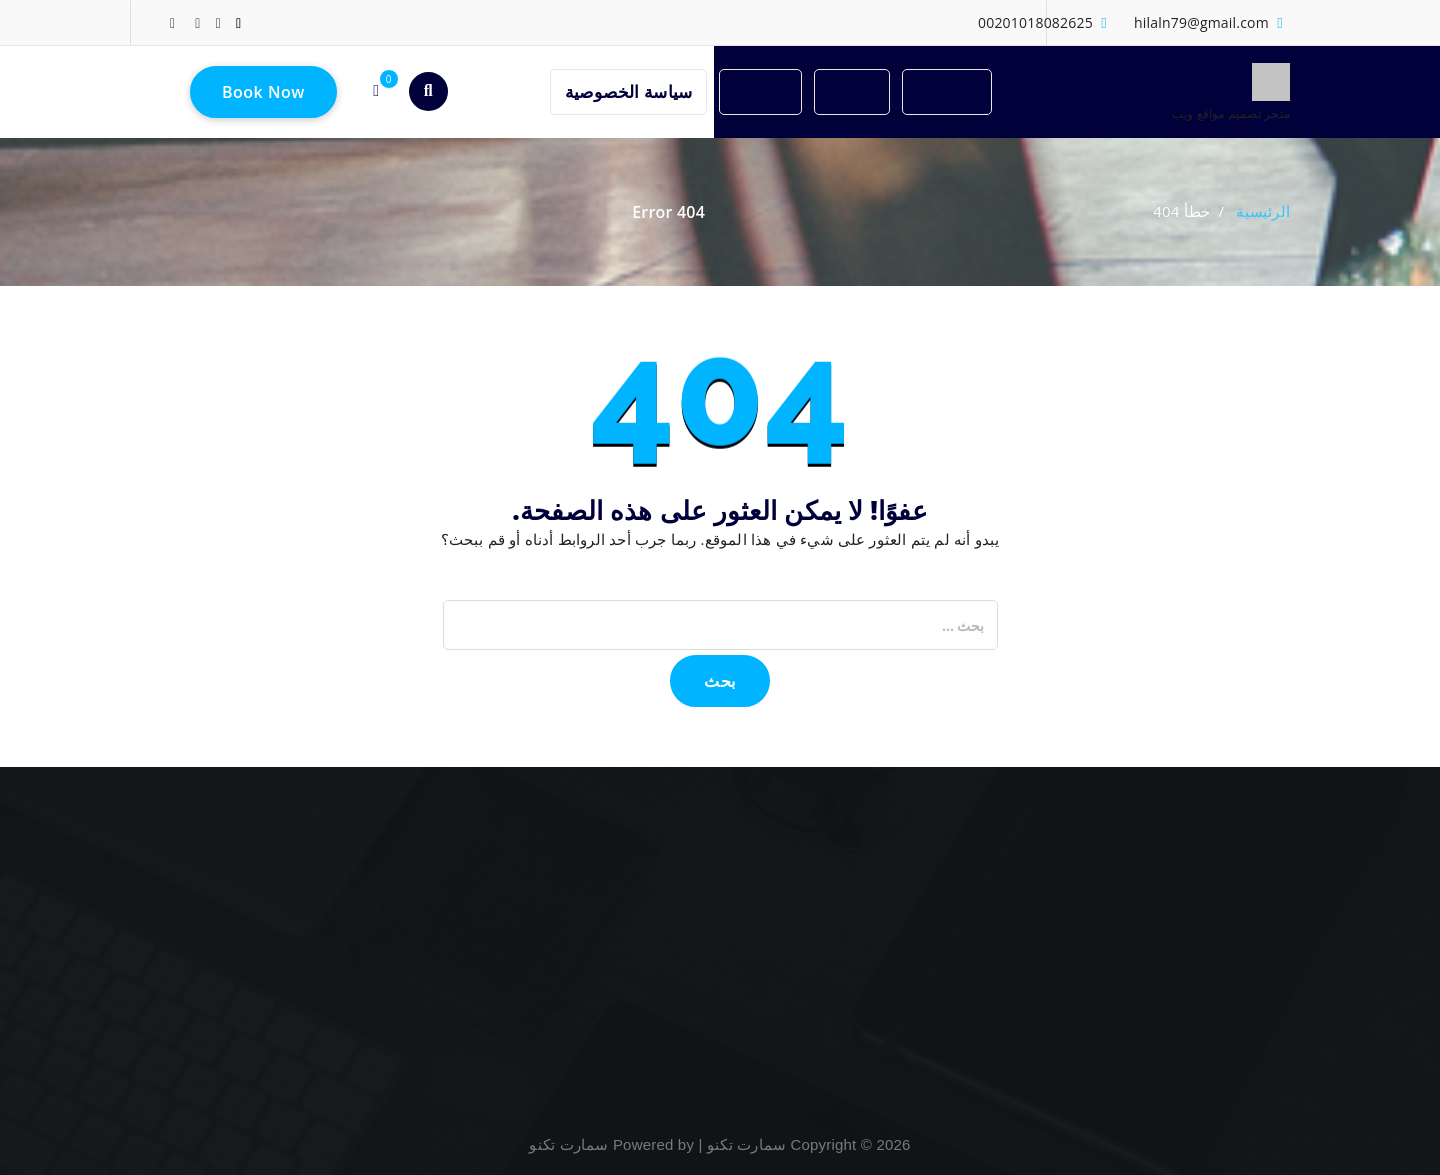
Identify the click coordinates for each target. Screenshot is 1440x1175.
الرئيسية (947, 91)
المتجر (852, 91)
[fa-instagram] (172, 22)
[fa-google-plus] (197, 22)
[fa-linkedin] (238, 22)
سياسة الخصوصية (628, 91)
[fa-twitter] (218, 22)
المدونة (760, 91)
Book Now (263, 92)
